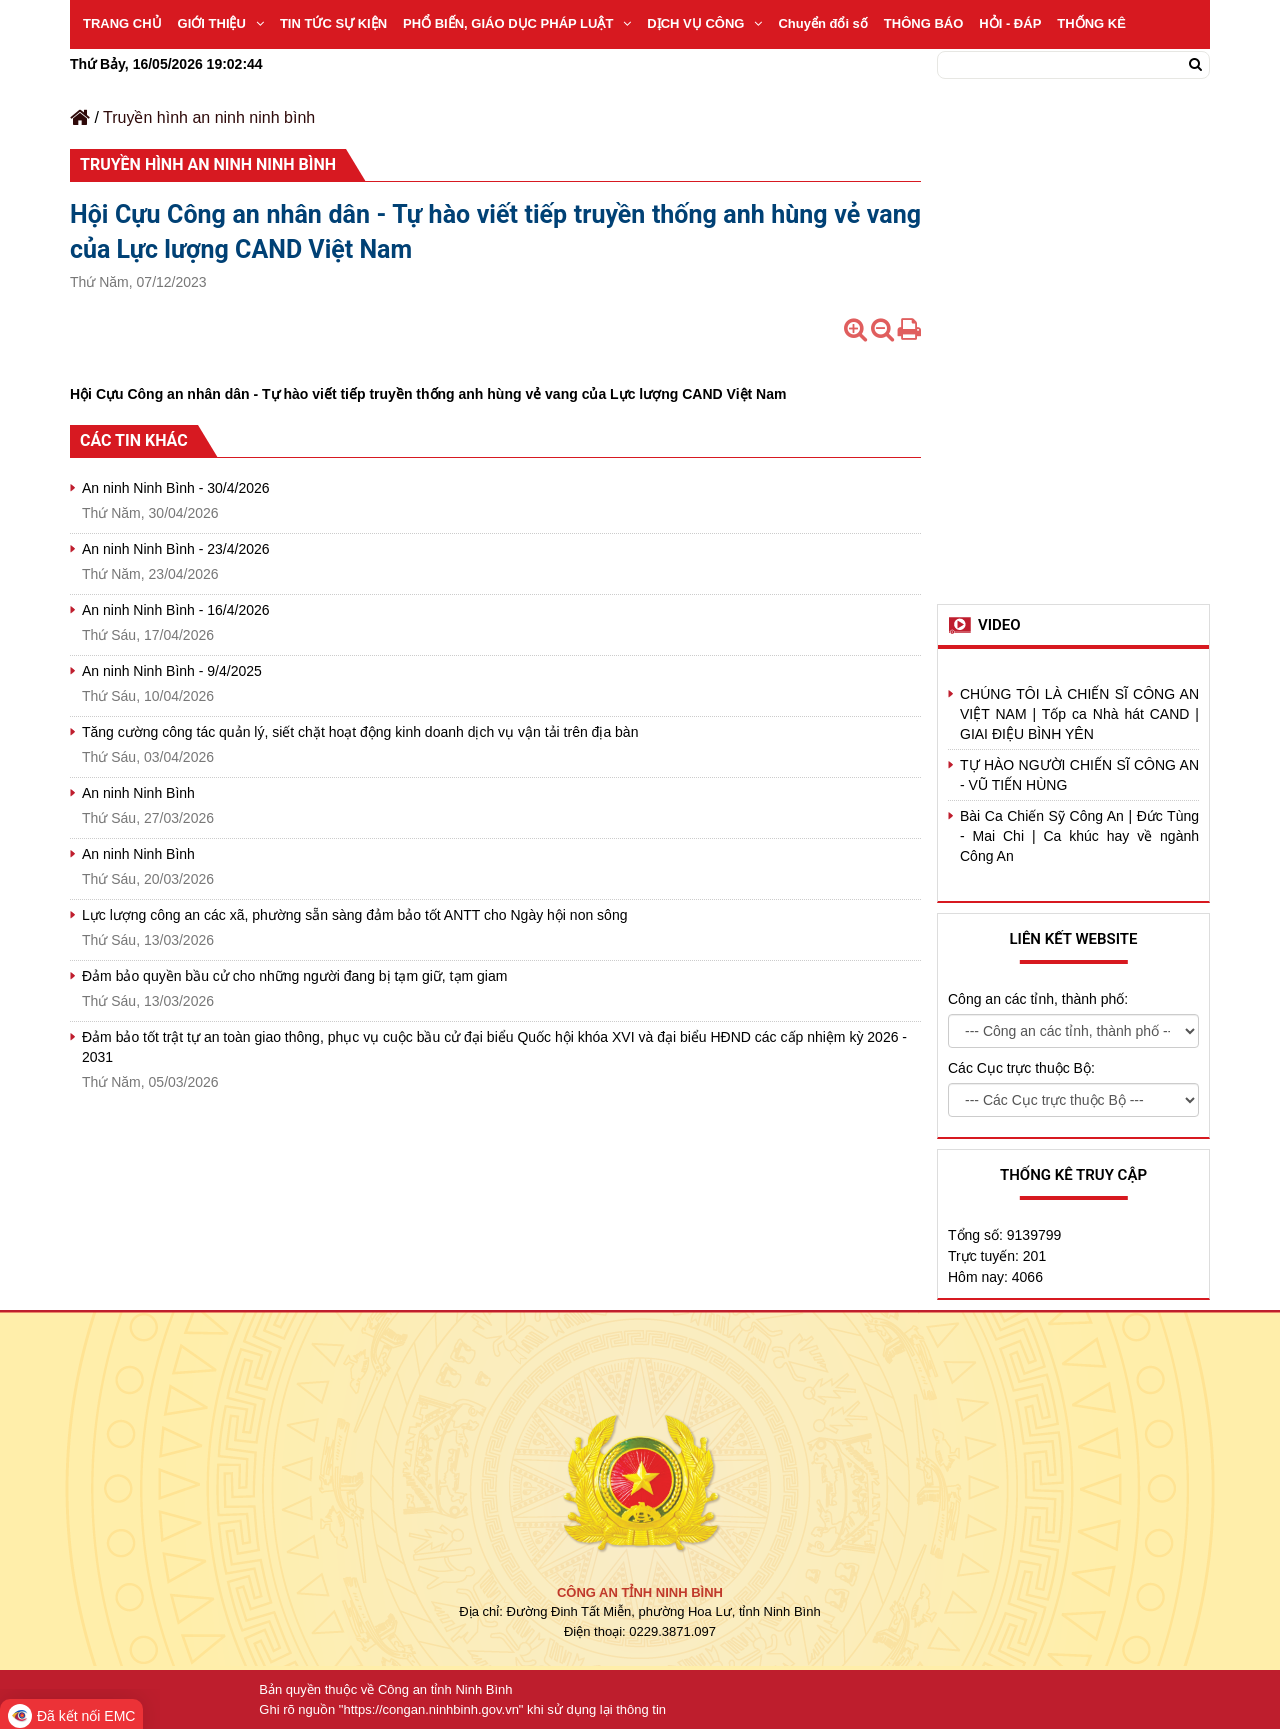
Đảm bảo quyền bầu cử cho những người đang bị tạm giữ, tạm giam (294, 976)
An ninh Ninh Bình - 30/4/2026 (176, 488)
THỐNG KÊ (1091, 23)
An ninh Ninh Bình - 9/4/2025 (172, 671)
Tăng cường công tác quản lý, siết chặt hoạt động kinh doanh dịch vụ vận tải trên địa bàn (360, 732)
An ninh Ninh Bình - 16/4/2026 (176, 610)
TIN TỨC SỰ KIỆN (333, 23)
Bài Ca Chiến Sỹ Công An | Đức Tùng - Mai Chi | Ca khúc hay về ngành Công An (1079, 836)
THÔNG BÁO (923, 23)
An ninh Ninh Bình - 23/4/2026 (176, 549)
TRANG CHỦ (122, 23)
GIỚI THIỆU (221, 23)
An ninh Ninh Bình (138, 793)
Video (999, 625)
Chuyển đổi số (822, 23)
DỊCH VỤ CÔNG (704, 23)
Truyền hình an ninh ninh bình (209, 117)
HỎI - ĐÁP (1010, 23)
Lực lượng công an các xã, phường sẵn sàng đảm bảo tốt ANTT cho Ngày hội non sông (354, 915)
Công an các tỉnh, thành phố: (1038, 999)
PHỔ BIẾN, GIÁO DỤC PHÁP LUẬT (517, 23)
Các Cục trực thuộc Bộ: (1021, 1068)
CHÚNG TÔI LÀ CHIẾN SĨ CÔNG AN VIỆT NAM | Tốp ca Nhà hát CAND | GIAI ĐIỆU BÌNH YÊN (1079, 714)
